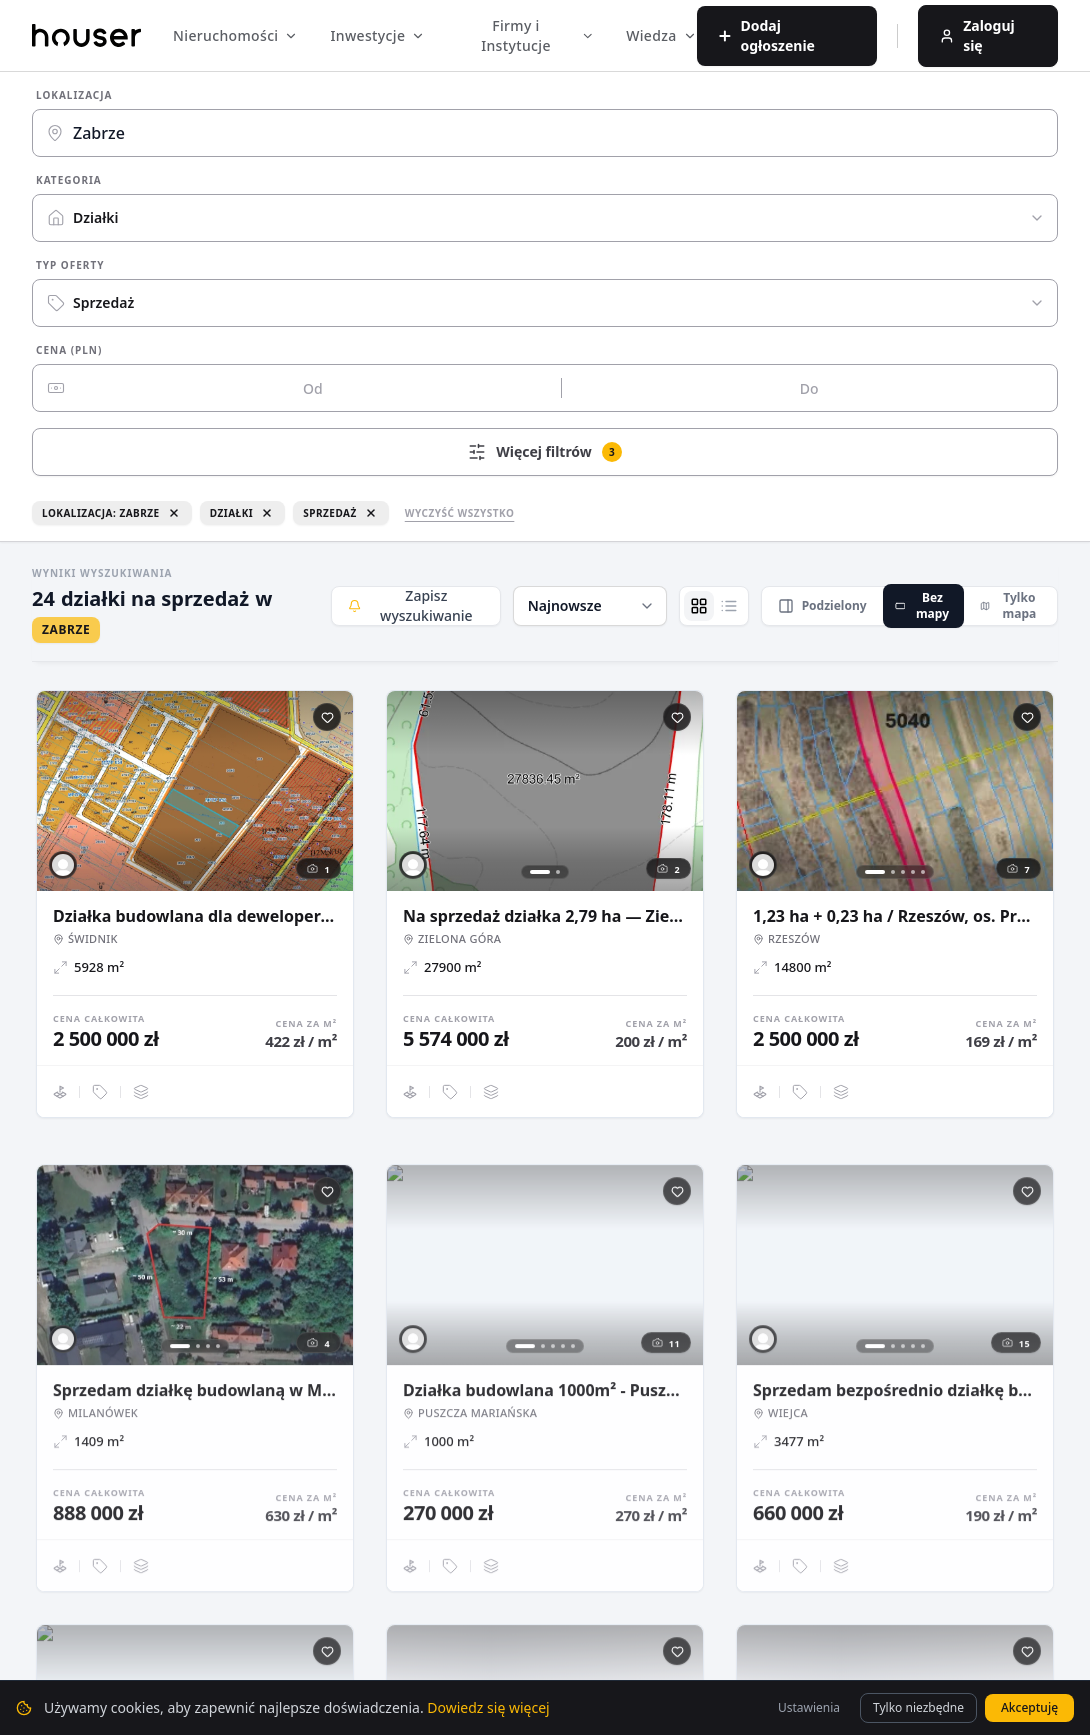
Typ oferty (70, 265)
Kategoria (69, 180)
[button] (590, 606)
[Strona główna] (86, 35)
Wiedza (661, 35)
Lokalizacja (74, 95)
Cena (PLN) (69, 350)
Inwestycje (377, 35)
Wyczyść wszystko (460, 513)
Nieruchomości (235, 35)
